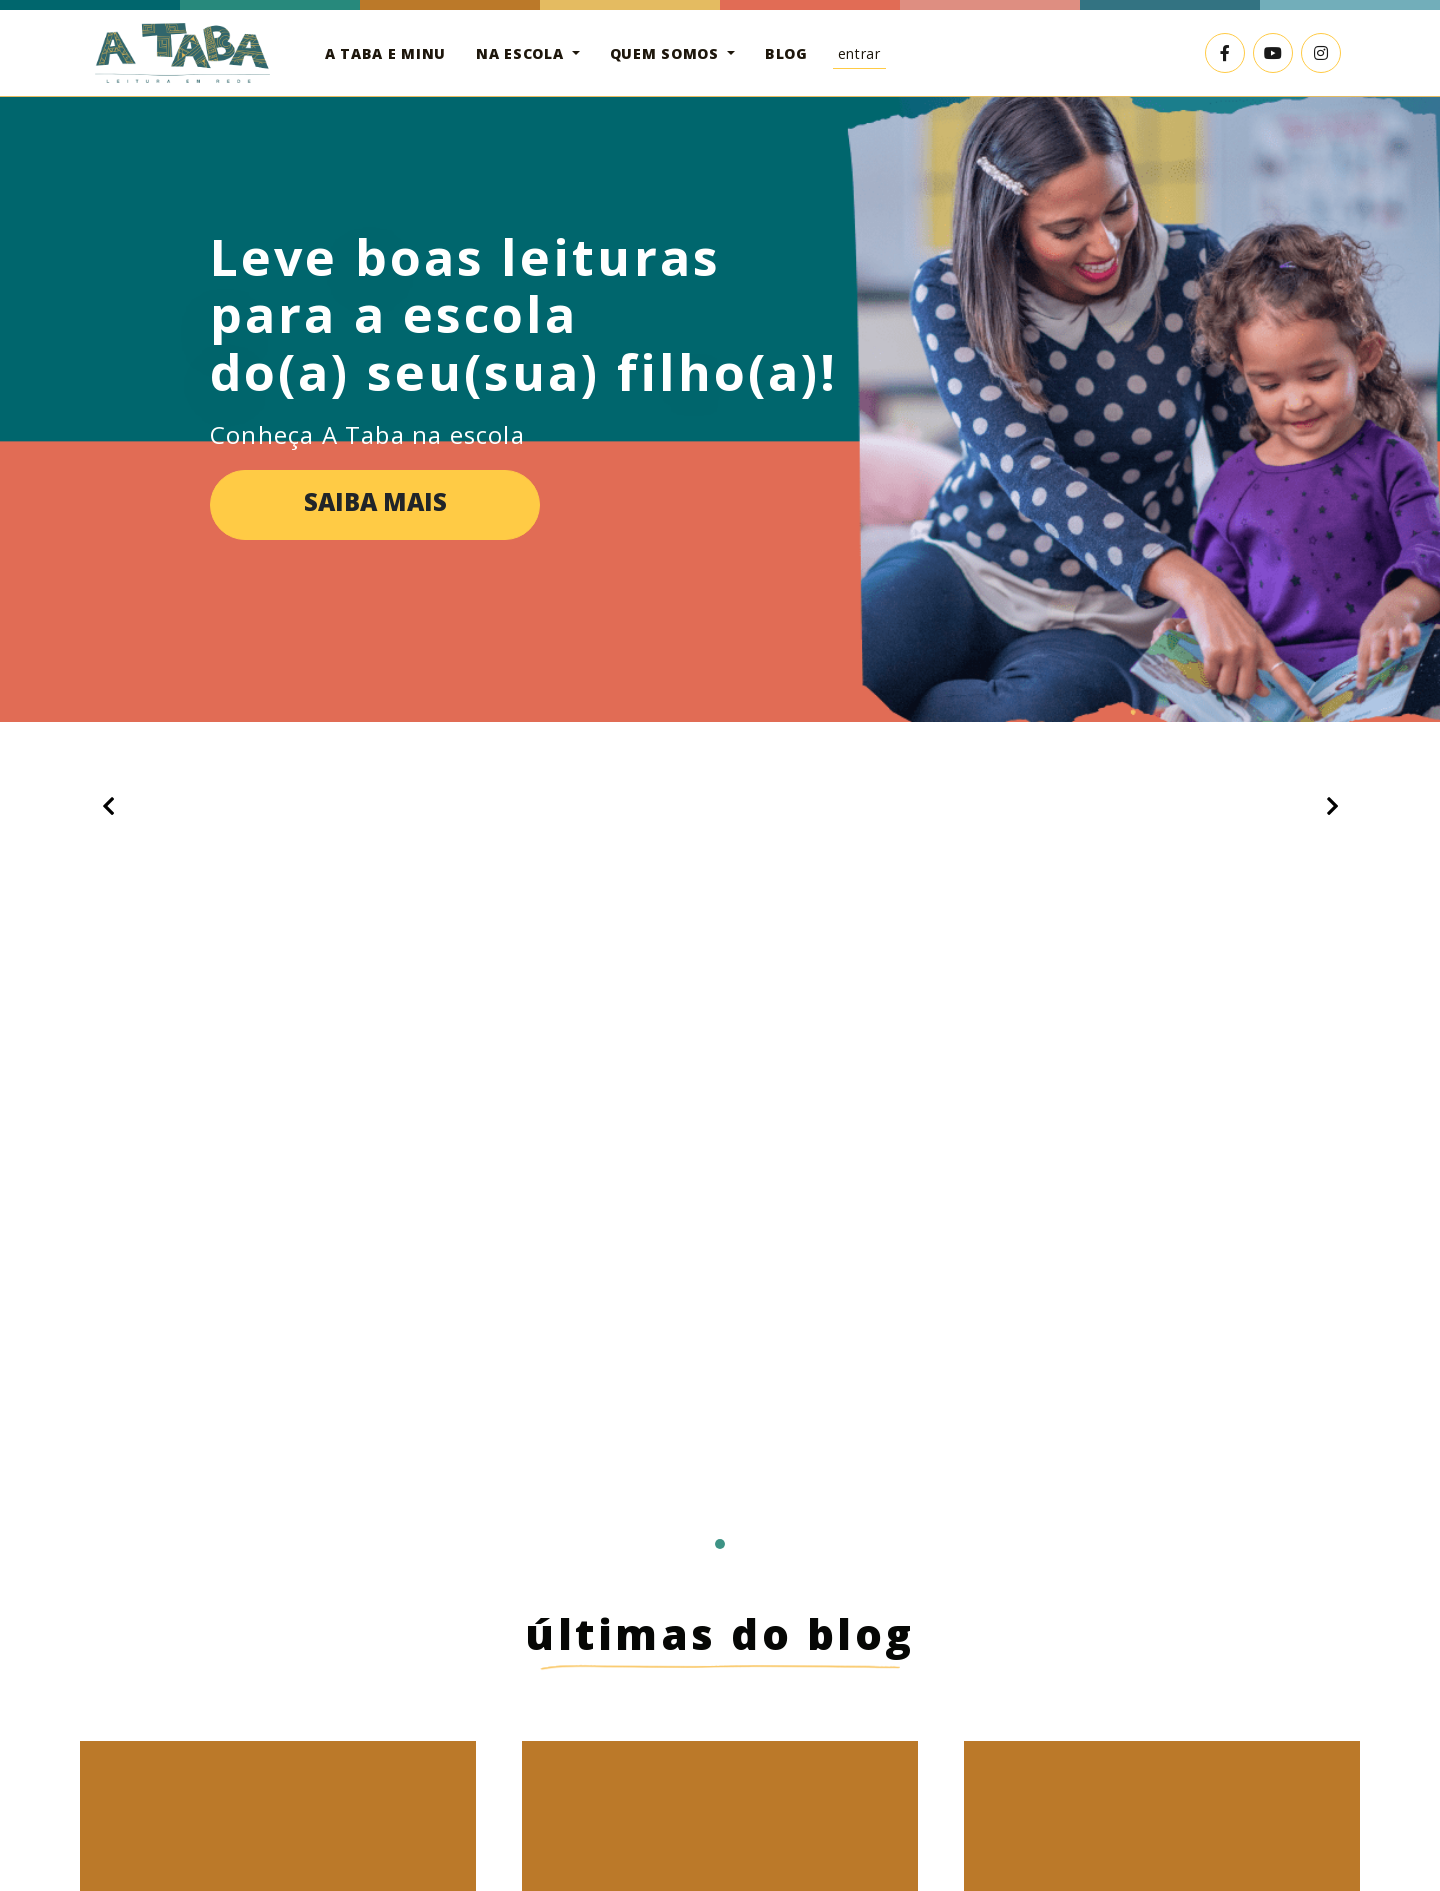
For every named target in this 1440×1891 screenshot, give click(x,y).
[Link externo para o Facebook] (1225, 53)
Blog (786, 53)
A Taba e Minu (385, 53)
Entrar (859, 53)
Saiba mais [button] (375, 502)
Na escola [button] (522, 53)
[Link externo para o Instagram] (1321, 53)
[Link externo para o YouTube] (1273, 53)
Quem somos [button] (667, 53)
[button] (108, 806)
